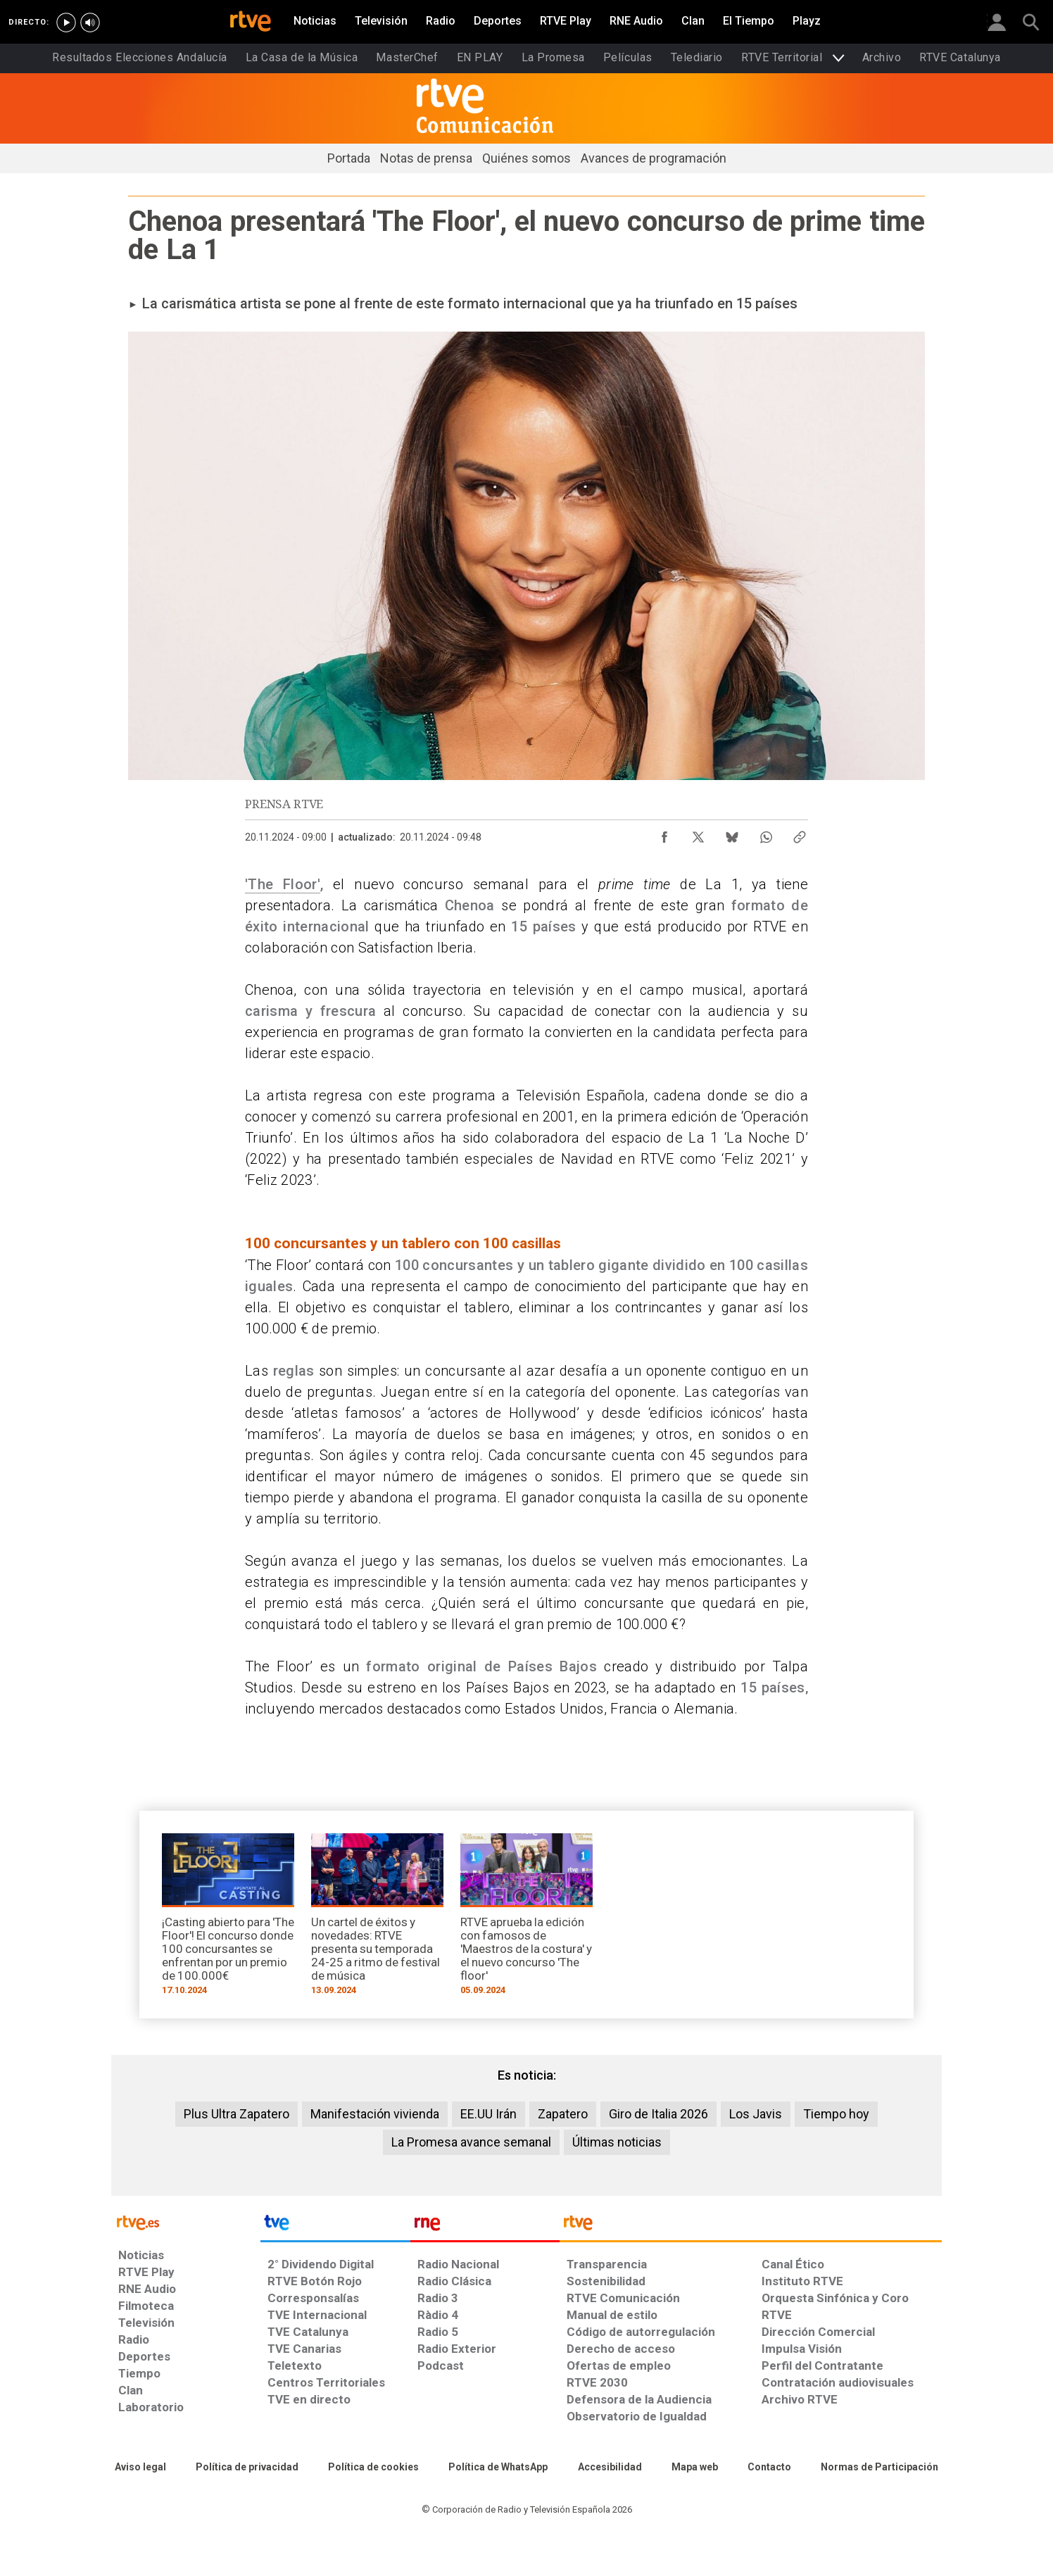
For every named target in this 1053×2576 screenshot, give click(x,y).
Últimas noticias (617, 2142)
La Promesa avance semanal (471, 2142)
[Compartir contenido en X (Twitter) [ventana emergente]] (698, 833)
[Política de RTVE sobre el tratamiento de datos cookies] (373, 2468)
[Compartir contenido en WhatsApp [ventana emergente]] (766, 833)
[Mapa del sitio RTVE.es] (694, 2468)
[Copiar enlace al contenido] (799, 833)
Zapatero (563, 2113)
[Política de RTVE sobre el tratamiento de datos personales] (247, 2468)
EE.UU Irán (488, 2113)
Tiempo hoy (836, 2113)
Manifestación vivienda (374, 2113)
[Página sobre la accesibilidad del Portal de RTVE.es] (610, 2468)
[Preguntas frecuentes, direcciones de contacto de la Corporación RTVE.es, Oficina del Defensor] (769, 2468)
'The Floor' (282, 884)
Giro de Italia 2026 (658, 2113)
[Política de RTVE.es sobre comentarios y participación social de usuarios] (879, 2468)
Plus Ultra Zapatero (236, 2113)
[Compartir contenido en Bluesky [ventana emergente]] (732, 833)
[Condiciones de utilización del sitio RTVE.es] (140, 2468)
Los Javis (755, 2113)
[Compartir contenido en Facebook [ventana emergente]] (664, 833)
